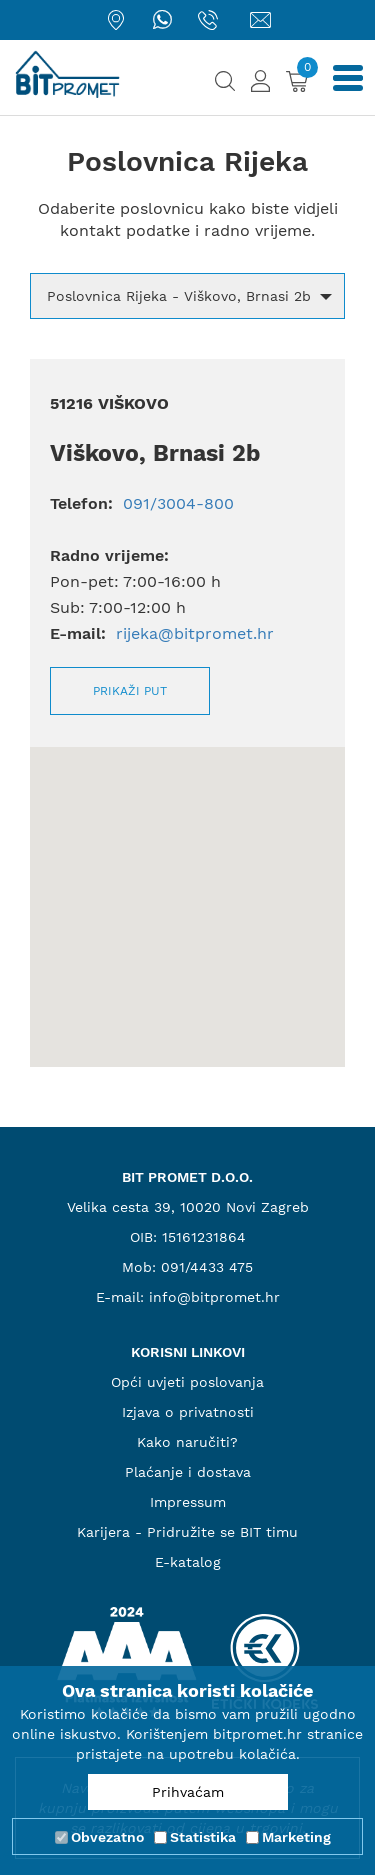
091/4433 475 (207, 1267)
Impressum (188, 1502)
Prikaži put (130, 691)
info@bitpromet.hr (214, 1297)
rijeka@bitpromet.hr (195, 633)
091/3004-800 (176, 503)
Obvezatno (107, 1837)
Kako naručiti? (187, 1442)
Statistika (203, 1837)
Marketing (296, 1837)
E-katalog (188, 1562)
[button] (187, 296)
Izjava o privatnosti (188, 1412)
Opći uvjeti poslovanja (187, 1382)
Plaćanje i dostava (188, 1472)
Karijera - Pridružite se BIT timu (187, 1532)
